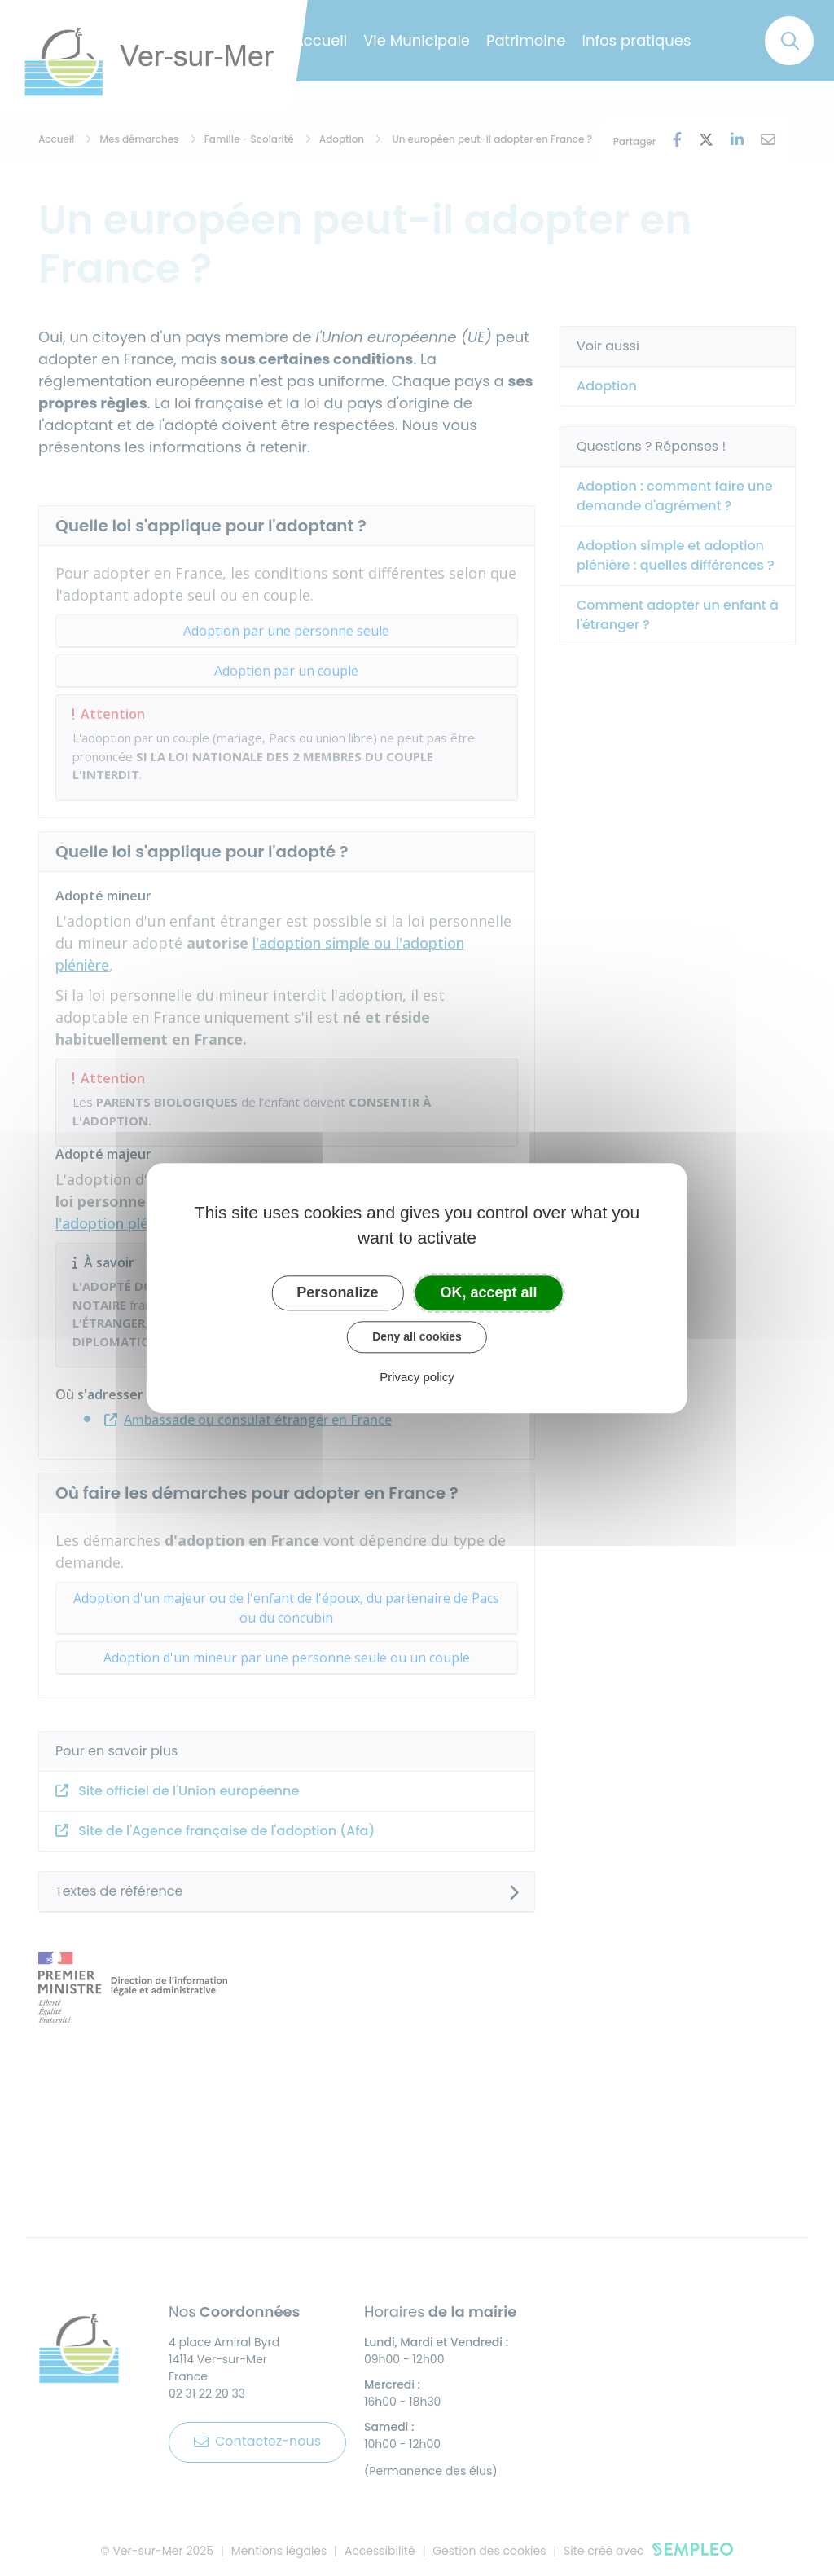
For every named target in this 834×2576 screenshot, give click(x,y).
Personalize (337, 1292)
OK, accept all (489, 1292)
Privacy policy (417, 1377)
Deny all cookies (417, 1336)
